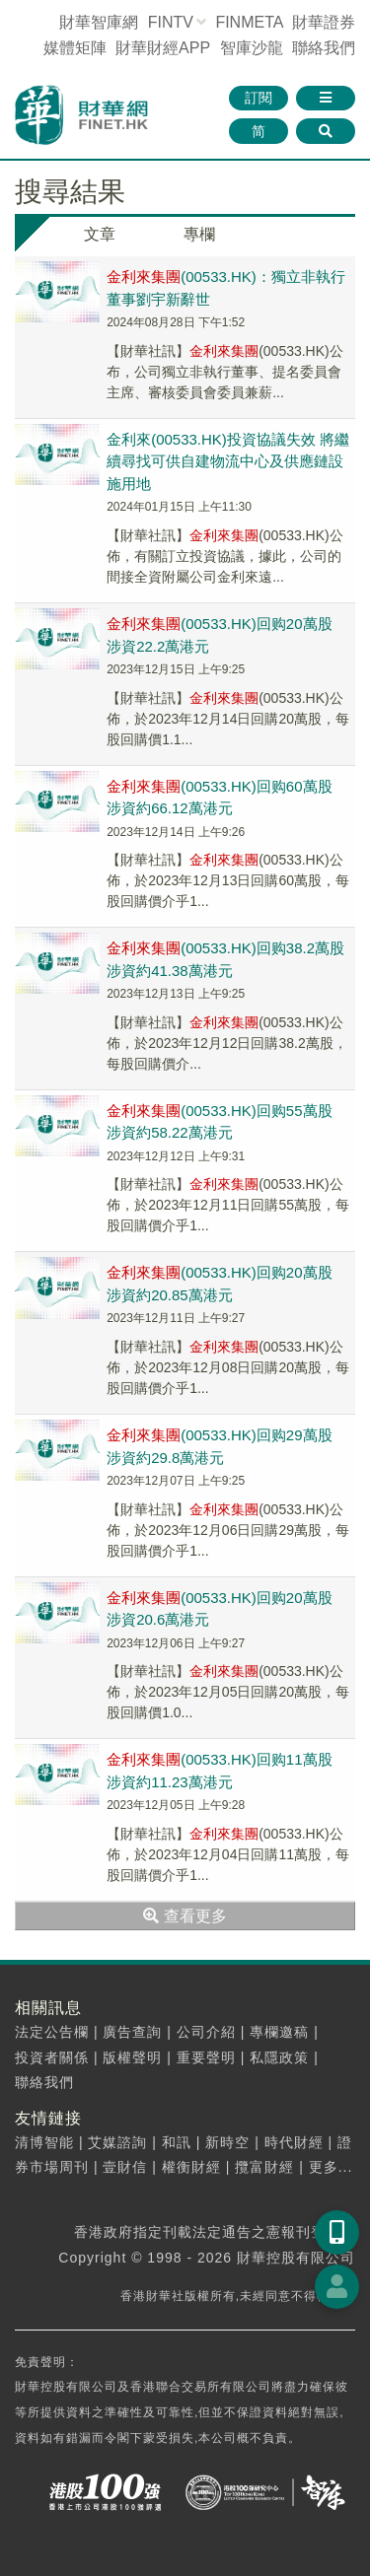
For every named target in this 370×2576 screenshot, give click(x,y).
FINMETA (248, 22)
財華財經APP (162, 47)
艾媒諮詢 (117, 2142)
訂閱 (258, 97)
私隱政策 (279, 2057)
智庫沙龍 (251, 47)
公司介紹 (206, 2032)
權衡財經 (191, 2167)
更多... (331, 2167)
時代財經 (294, 2142)
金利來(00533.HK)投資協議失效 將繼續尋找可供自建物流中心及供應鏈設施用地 (228, 461)
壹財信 (125, 2167)
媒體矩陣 (75, 47)
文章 (99, 234)
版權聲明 (132, 2057)
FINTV (170, 22)
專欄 (199, 234)
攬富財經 (264, 2167)
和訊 (176, 2142)
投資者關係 (52, 2057)
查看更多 (184, 1916)
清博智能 (44, 2142)
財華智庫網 (98, 22)
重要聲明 (206, 2057)
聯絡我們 (323, 47)
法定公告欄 (52, 2032)
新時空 (227, 2142)
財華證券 (323, 22)
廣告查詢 (132, 2032)
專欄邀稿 (279, 2032)
